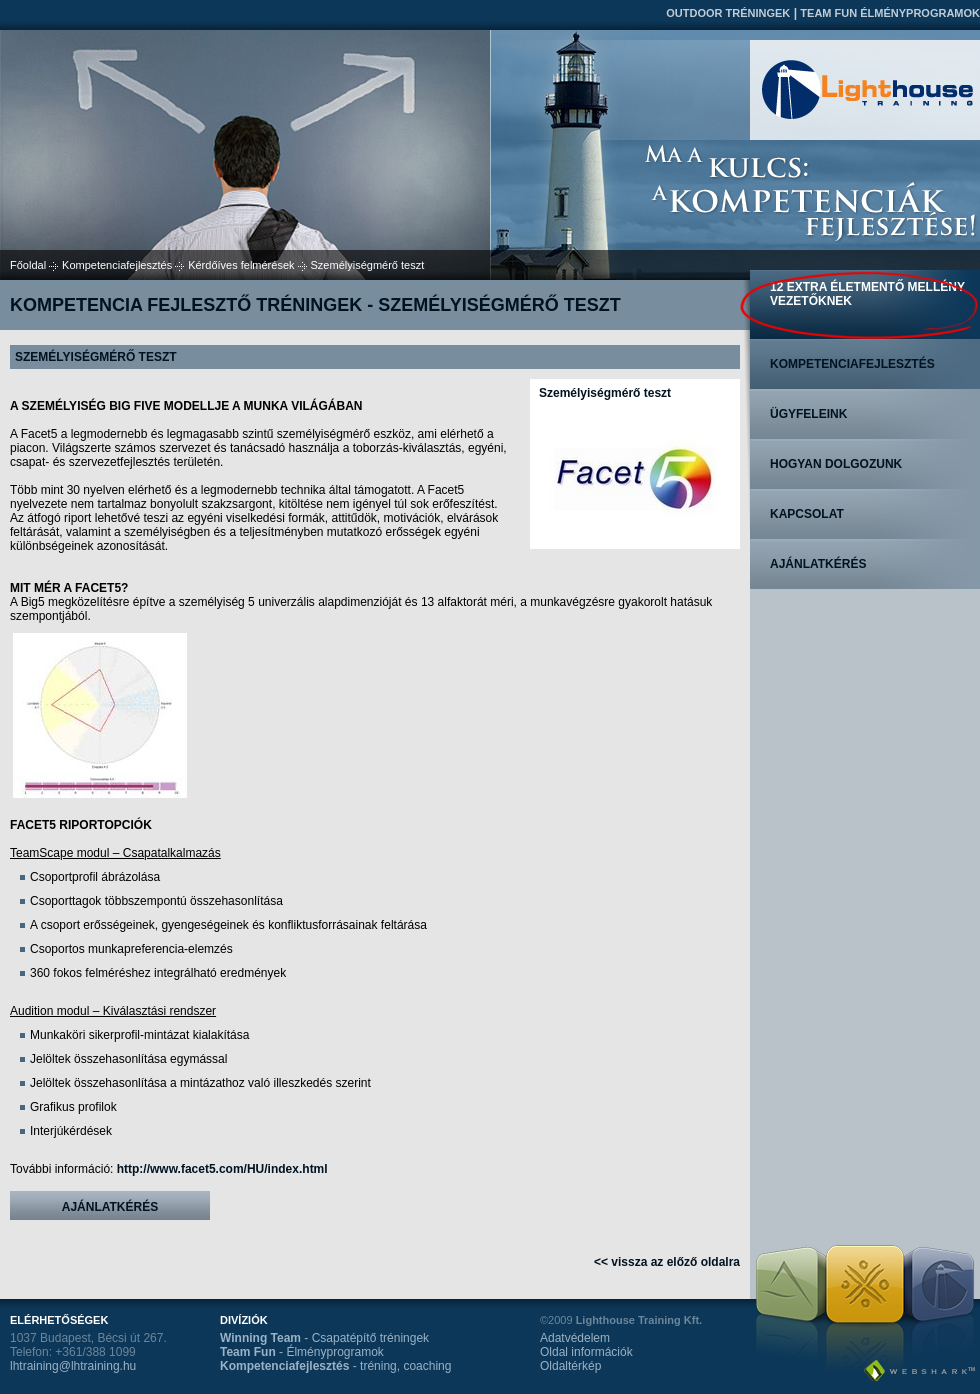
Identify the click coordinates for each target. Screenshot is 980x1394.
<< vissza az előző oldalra (667, 1262)
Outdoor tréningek (728, 13)
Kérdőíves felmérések (241, 265)
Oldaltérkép (570, 1366)
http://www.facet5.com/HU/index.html (222, 1169)
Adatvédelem (575, 1338)
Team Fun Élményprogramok (890, 13)
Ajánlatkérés (110, 1207)
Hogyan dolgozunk (836, 464)
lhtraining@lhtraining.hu (73, 1366)
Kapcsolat (807, 514)
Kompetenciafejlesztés (117, 265)
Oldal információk (586, 1352)
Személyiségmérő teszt (605, 393)
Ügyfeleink (808, 414)
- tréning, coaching (335, 1366)
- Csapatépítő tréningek (324, 1338)
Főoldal (28, 265)
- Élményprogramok (302, 1352)
